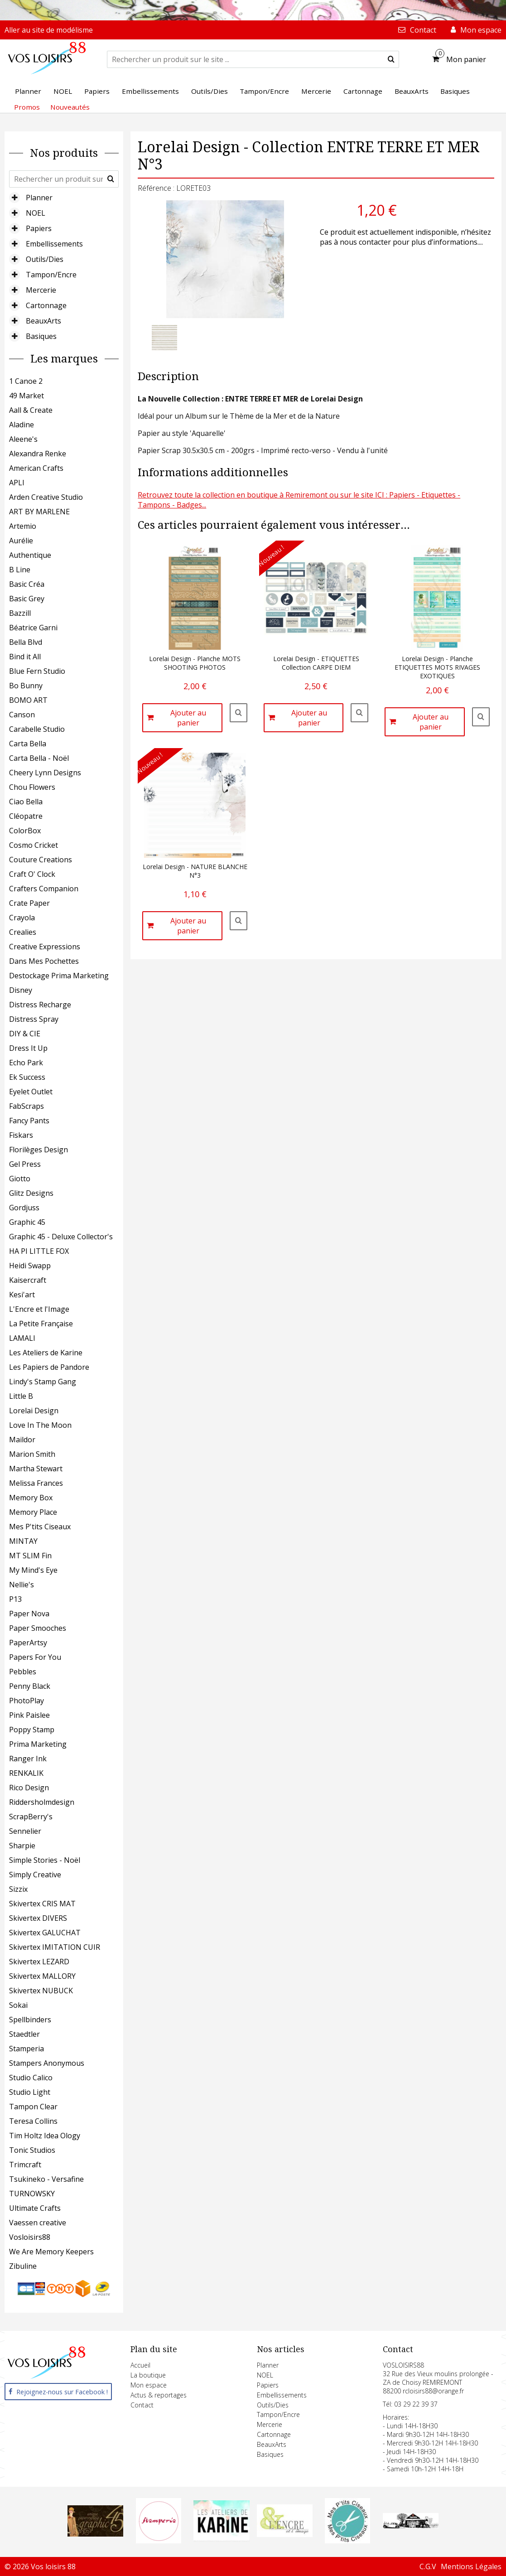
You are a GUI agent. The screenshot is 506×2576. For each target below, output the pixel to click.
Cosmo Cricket (33, 845)
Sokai (18, 2005)
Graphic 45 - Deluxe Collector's (61, 1237)
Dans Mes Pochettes (44, 961)
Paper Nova (29, 1614)
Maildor (22, 1440)
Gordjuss (24, 1208)
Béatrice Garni (33, 628)
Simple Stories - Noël (44, 1860)
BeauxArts (43, 321)
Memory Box (31, 1498)
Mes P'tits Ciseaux (40, 1527)
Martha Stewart (36, 1469)
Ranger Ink (28, 1759)
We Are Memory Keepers (51, 2252)
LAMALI (22, 1338)
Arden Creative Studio (46, 497)
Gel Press (25, 1164)
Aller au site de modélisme (49, 30)
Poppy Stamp (31, 1730)
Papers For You (35, 1657)
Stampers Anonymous (46, 2063)
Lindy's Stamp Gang (42, 1382)
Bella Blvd (25, 642)
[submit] (391, 59)
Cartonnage (46, 305)
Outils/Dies (44, 259)
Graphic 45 (27, 1222)
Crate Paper (29, 903)
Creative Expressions (44, 947)
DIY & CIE (24, 1034)
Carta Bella (27, 744)
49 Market (26, 396)
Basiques (41, 336)
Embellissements (54, 244)
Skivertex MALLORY (42, 1976)
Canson (22, 715)
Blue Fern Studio (37, 671)
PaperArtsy (28, 1643)
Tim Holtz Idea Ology (44, 2136)
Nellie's (21, 1585)
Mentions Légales (471, 2566)
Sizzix (18, 1889)
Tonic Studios (32, 2150)
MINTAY (23, 1541)
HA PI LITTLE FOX (39, 1251)
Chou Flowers (32, 787)
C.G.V (427, 2566)
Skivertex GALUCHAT (45, 1933)
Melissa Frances (36, 1483)
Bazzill (20, 613)
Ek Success (27, 1077)
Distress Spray (33, 1019)
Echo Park (26, 1063)
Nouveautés (70, 106)
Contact (142, 2405)
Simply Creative (35, 1875)
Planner (39, 198)
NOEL (35, 213)
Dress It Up (28, 1048)
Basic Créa (26, 584)
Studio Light (29, 2092)
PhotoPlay (26, 1701)
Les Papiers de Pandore (49, 1367)
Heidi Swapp (30, 1266)
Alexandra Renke (37, 454)
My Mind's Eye (33, 1570)
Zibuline (23, 2266)
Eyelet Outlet (31, 1092)
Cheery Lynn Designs (45, 773)
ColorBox (25, 831)
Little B (21, 1396)
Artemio (22, 526)
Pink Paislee (29, 1715)
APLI (16, 483)
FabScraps (26, 1106)
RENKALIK (26, 1773)
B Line (19, 570)
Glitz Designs (31, 1193)
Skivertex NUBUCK (41, 1991)
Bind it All (25, 657)
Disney (20, 990)
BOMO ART (28, 700)
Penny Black (29, 1686)
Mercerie (41, 290)
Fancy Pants (29, 1121)
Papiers (39, 228)
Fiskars (21, 1135)
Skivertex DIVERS (38, 1918)
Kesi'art (22, 1295)
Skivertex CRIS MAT (42, 1904)
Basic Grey (26, 599)
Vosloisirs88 (29, 2237)
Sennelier (25, 1831)
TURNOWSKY (32, 2194)
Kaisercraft (27, 1280)
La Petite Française (41, 1324)
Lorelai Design (33, 1411)
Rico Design (29, 1788)
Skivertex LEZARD (39, 1962)
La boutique (148, 2375)
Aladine (21, 425)
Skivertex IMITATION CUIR (54, 1947)
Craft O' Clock (32, 874)
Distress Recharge (40, 1005)
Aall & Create (31, 410)
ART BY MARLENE (39, 512)
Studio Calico (31, 2078)
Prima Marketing (38, 1744)
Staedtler (24, 2034)
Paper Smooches (37, 1628)
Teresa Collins (33, 2121)
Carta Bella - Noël (39, 758)
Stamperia (26, 2049)
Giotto (19, 1179)
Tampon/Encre (51, 275)
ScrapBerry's (31, 1817)
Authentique (30, 555)
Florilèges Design (38, 1150)
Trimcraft (25, 2165)
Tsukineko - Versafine (46, 2179)
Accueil (140, 2365)
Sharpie (22, 1846)
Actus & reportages (158, 2395)
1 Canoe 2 (26, 381)
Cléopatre (26, 816)
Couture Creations (40, 860)
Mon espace (148, 2385)
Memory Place (33, 1512)
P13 (15, 1599)
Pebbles (22, 1672)
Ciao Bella (26, 802)
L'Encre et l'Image (39, 1309)
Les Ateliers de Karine (45, 1353)
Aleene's (23, 439)
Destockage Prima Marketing (59, 976)
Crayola (22, 918)
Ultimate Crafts (35, 2208)
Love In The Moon (40, 1425)
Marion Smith (32, 1454)
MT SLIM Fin (30, 1556)
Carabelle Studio (37, 729)
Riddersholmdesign (41, 1802)
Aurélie (21, 541)
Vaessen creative (37, 2223)
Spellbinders (30, 2020)
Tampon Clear (33, 2107)
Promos (27, 106)
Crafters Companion (43, 889)
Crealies (22, 932)
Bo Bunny (26, 686)
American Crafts (36, 468)
